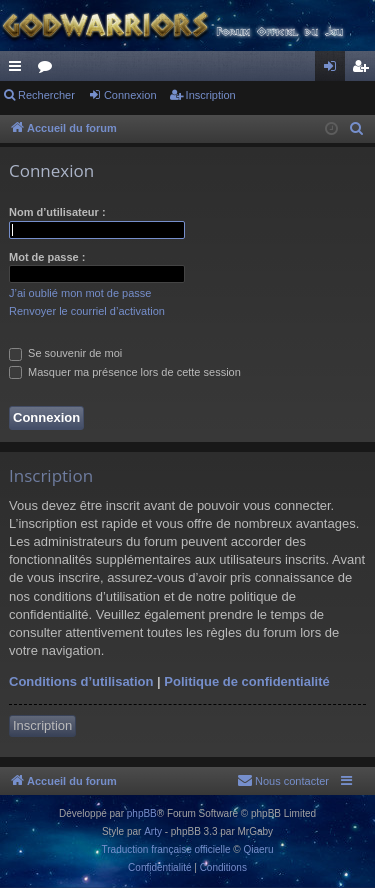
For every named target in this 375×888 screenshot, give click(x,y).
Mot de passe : (47, 257)
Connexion (130, 95)
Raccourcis (19, 70)
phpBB (142, 813)
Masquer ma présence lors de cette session (125, 372)
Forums (49, 70)
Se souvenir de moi (65, 353)
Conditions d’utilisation (81, 681)
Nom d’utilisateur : (57, 212)
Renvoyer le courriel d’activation (87, 311)
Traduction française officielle (166, 849)
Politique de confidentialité (246, 681)
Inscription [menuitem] (364, 70)
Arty (153, 831)
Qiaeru (258, 849)
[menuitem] (357, 129)
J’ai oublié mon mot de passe (80, 293)
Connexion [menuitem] (334, 70)
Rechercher (46, 95)
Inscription (211, 95)
